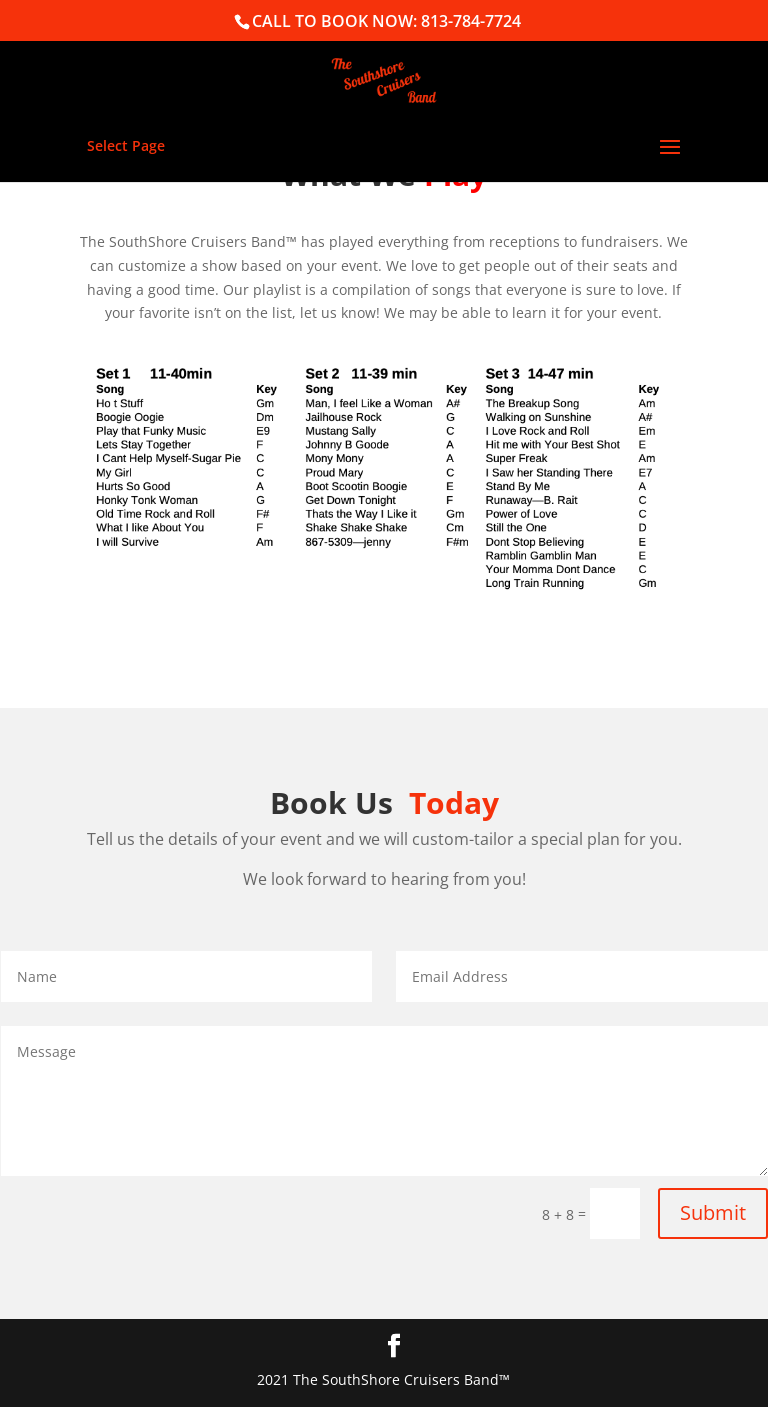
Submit (713, 1212)
